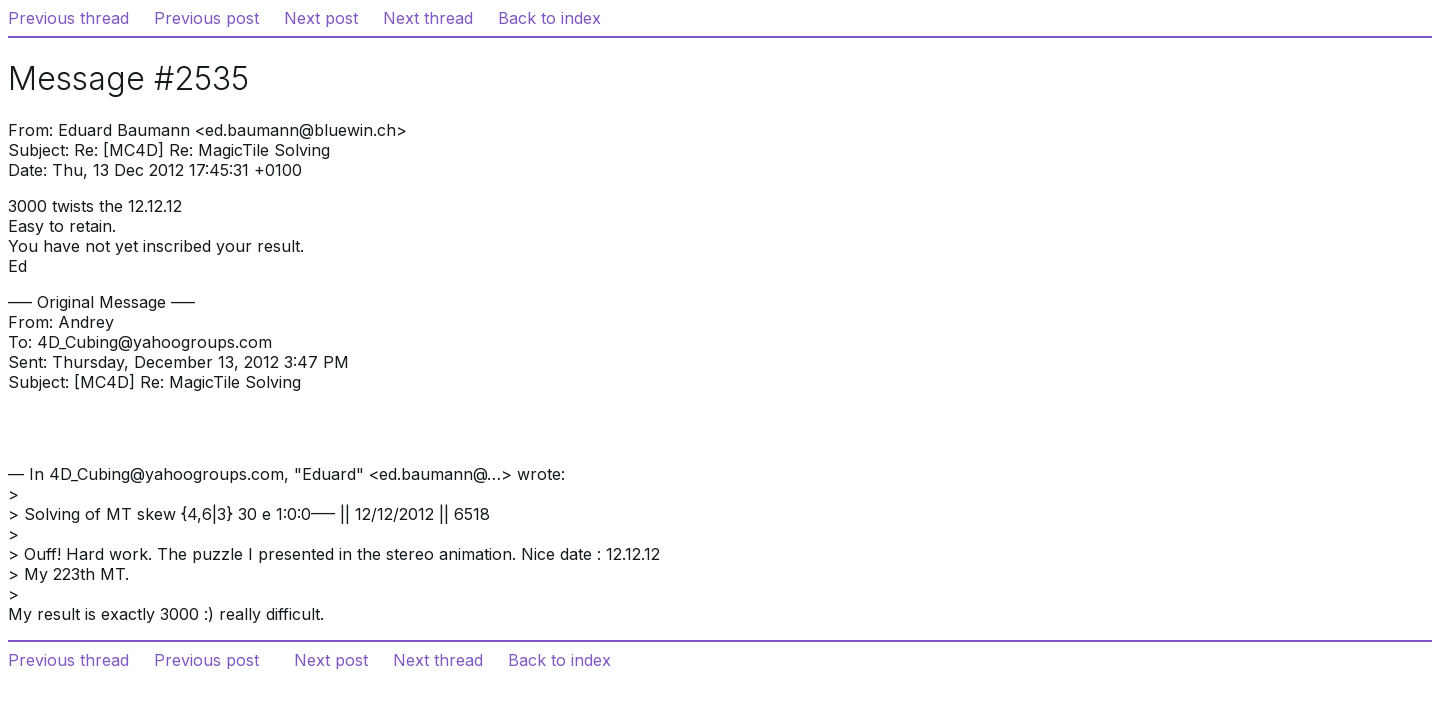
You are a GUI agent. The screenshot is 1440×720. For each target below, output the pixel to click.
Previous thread (68, 18)
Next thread (428, 18)
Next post (321, 18)
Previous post (206, 18)
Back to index (549, 18)
